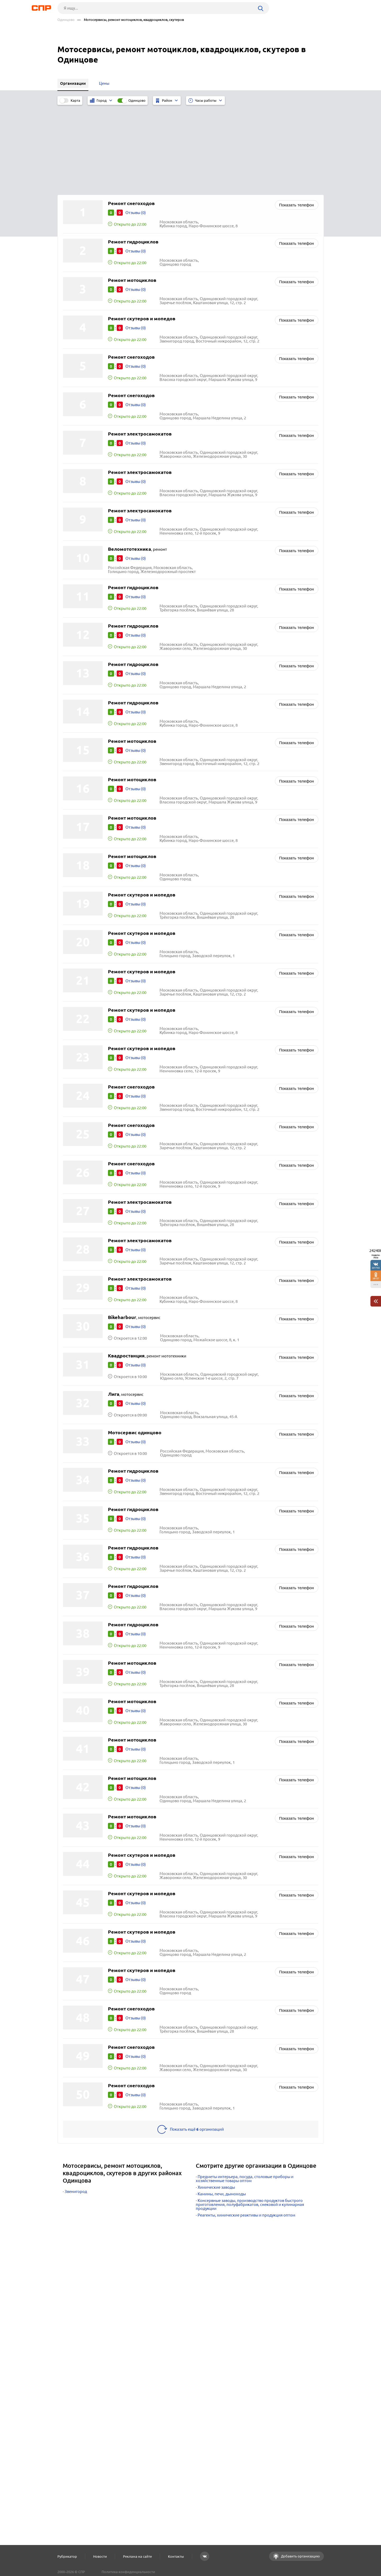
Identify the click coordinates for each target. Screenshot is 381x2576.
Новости (100, 2556)
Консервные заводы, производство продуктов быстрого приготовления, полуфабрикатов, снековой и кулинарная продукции (250, 2119)
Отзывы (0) (135, 127)
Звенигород (76, 2106)
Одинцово (66, 19)
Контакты (176, 2556)
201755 (376, 1267)
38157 (376, 1278)
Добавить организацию (300, 2556)
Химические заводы (216, 2102)
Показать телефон (296, 119)
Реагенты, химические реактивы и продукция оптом (246, 2130)
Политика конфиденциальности (128, 2572)
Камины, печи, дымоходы (222, 2109)
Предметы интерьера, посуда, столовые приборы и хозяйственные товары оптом (244, 2093)
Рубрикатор (67, 2556)
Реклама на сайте (137, 2556)
